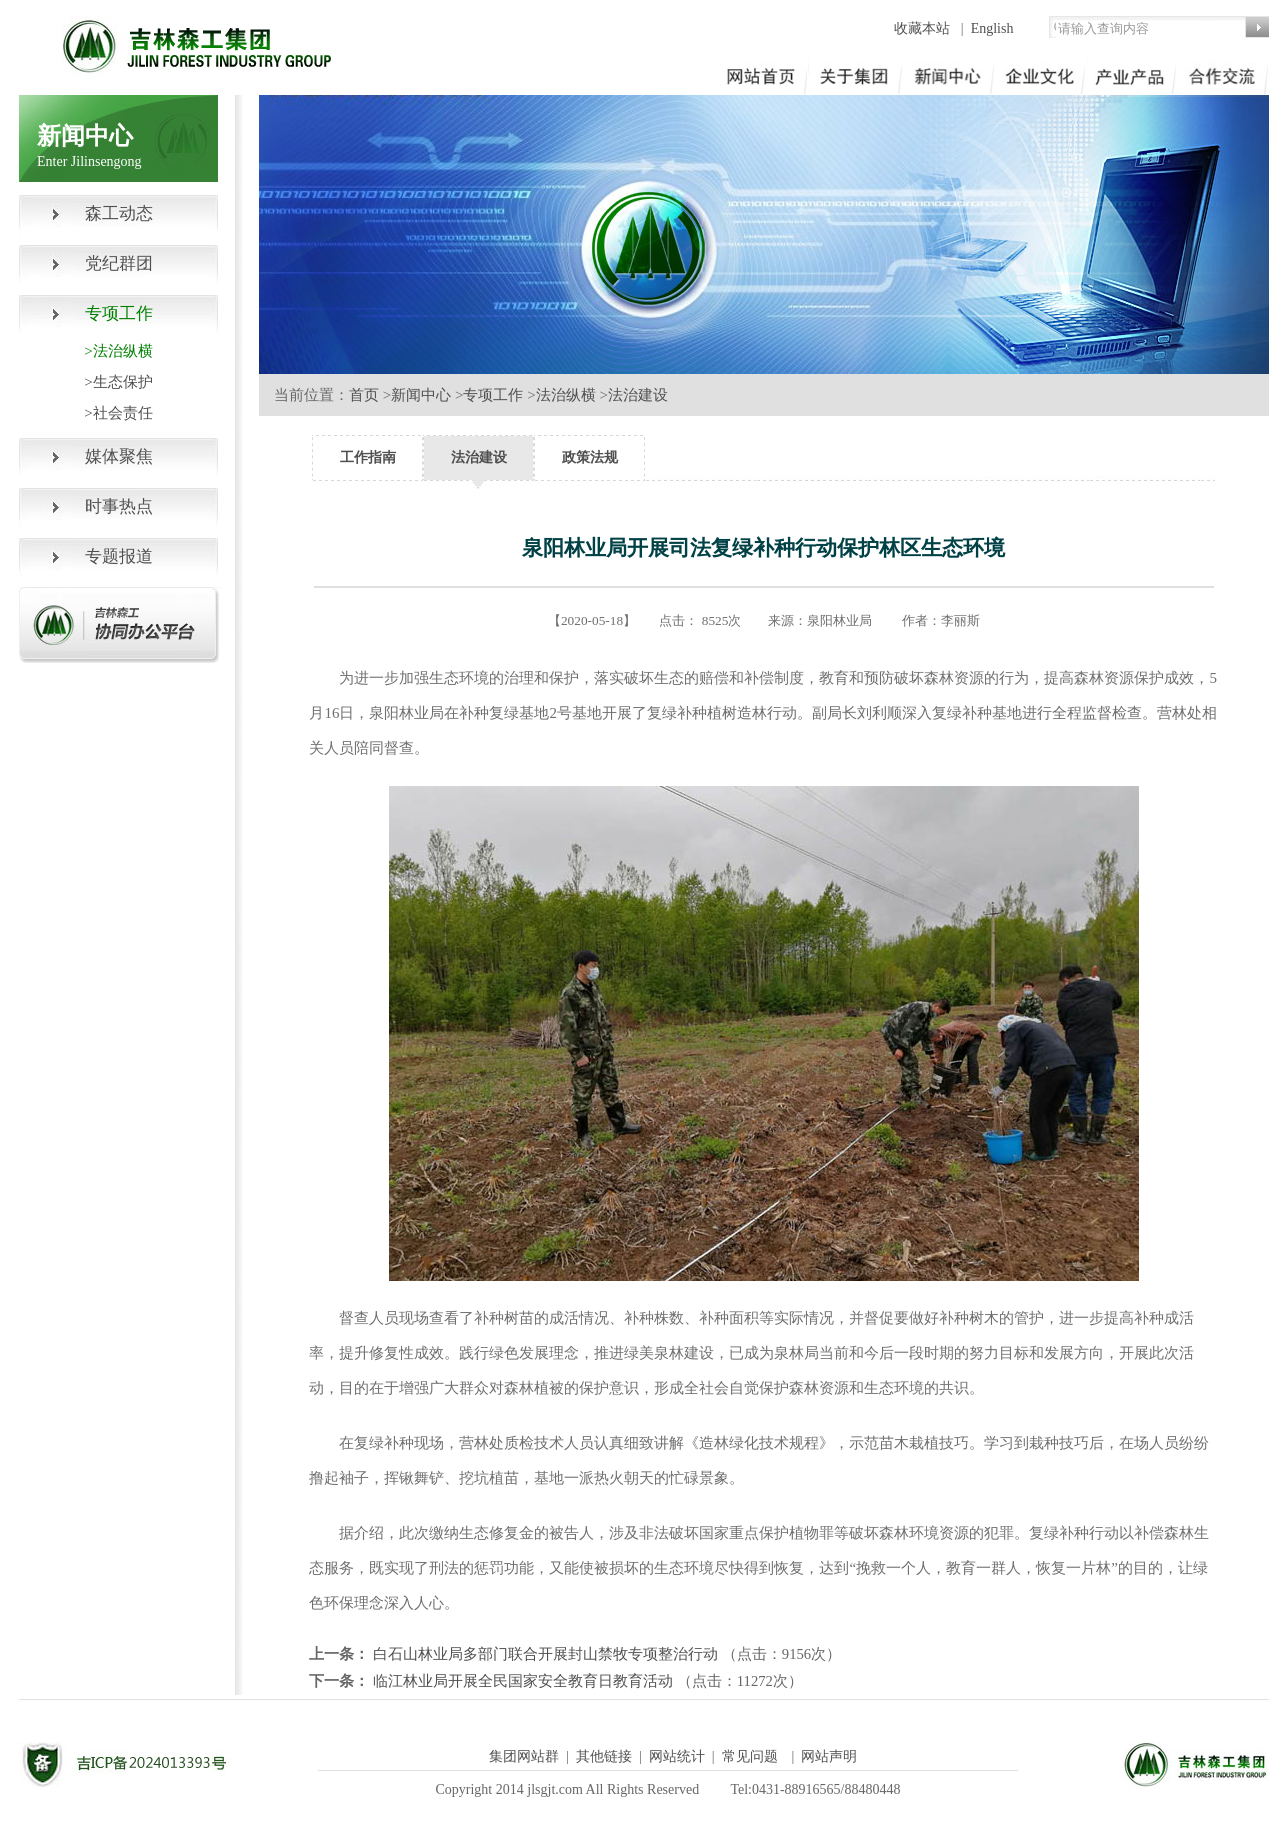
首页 (364, 395)
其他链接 (604, 1756)
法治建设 (638, 395)
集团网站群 (524, 1756)
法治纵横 (566, 395)
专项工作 (493, 395)
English (992, 28)
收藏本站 (924, 28)
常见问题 (750, 1756)
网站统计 (677, 1756)
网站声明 (829, 1756)
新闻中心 (421, 395)
